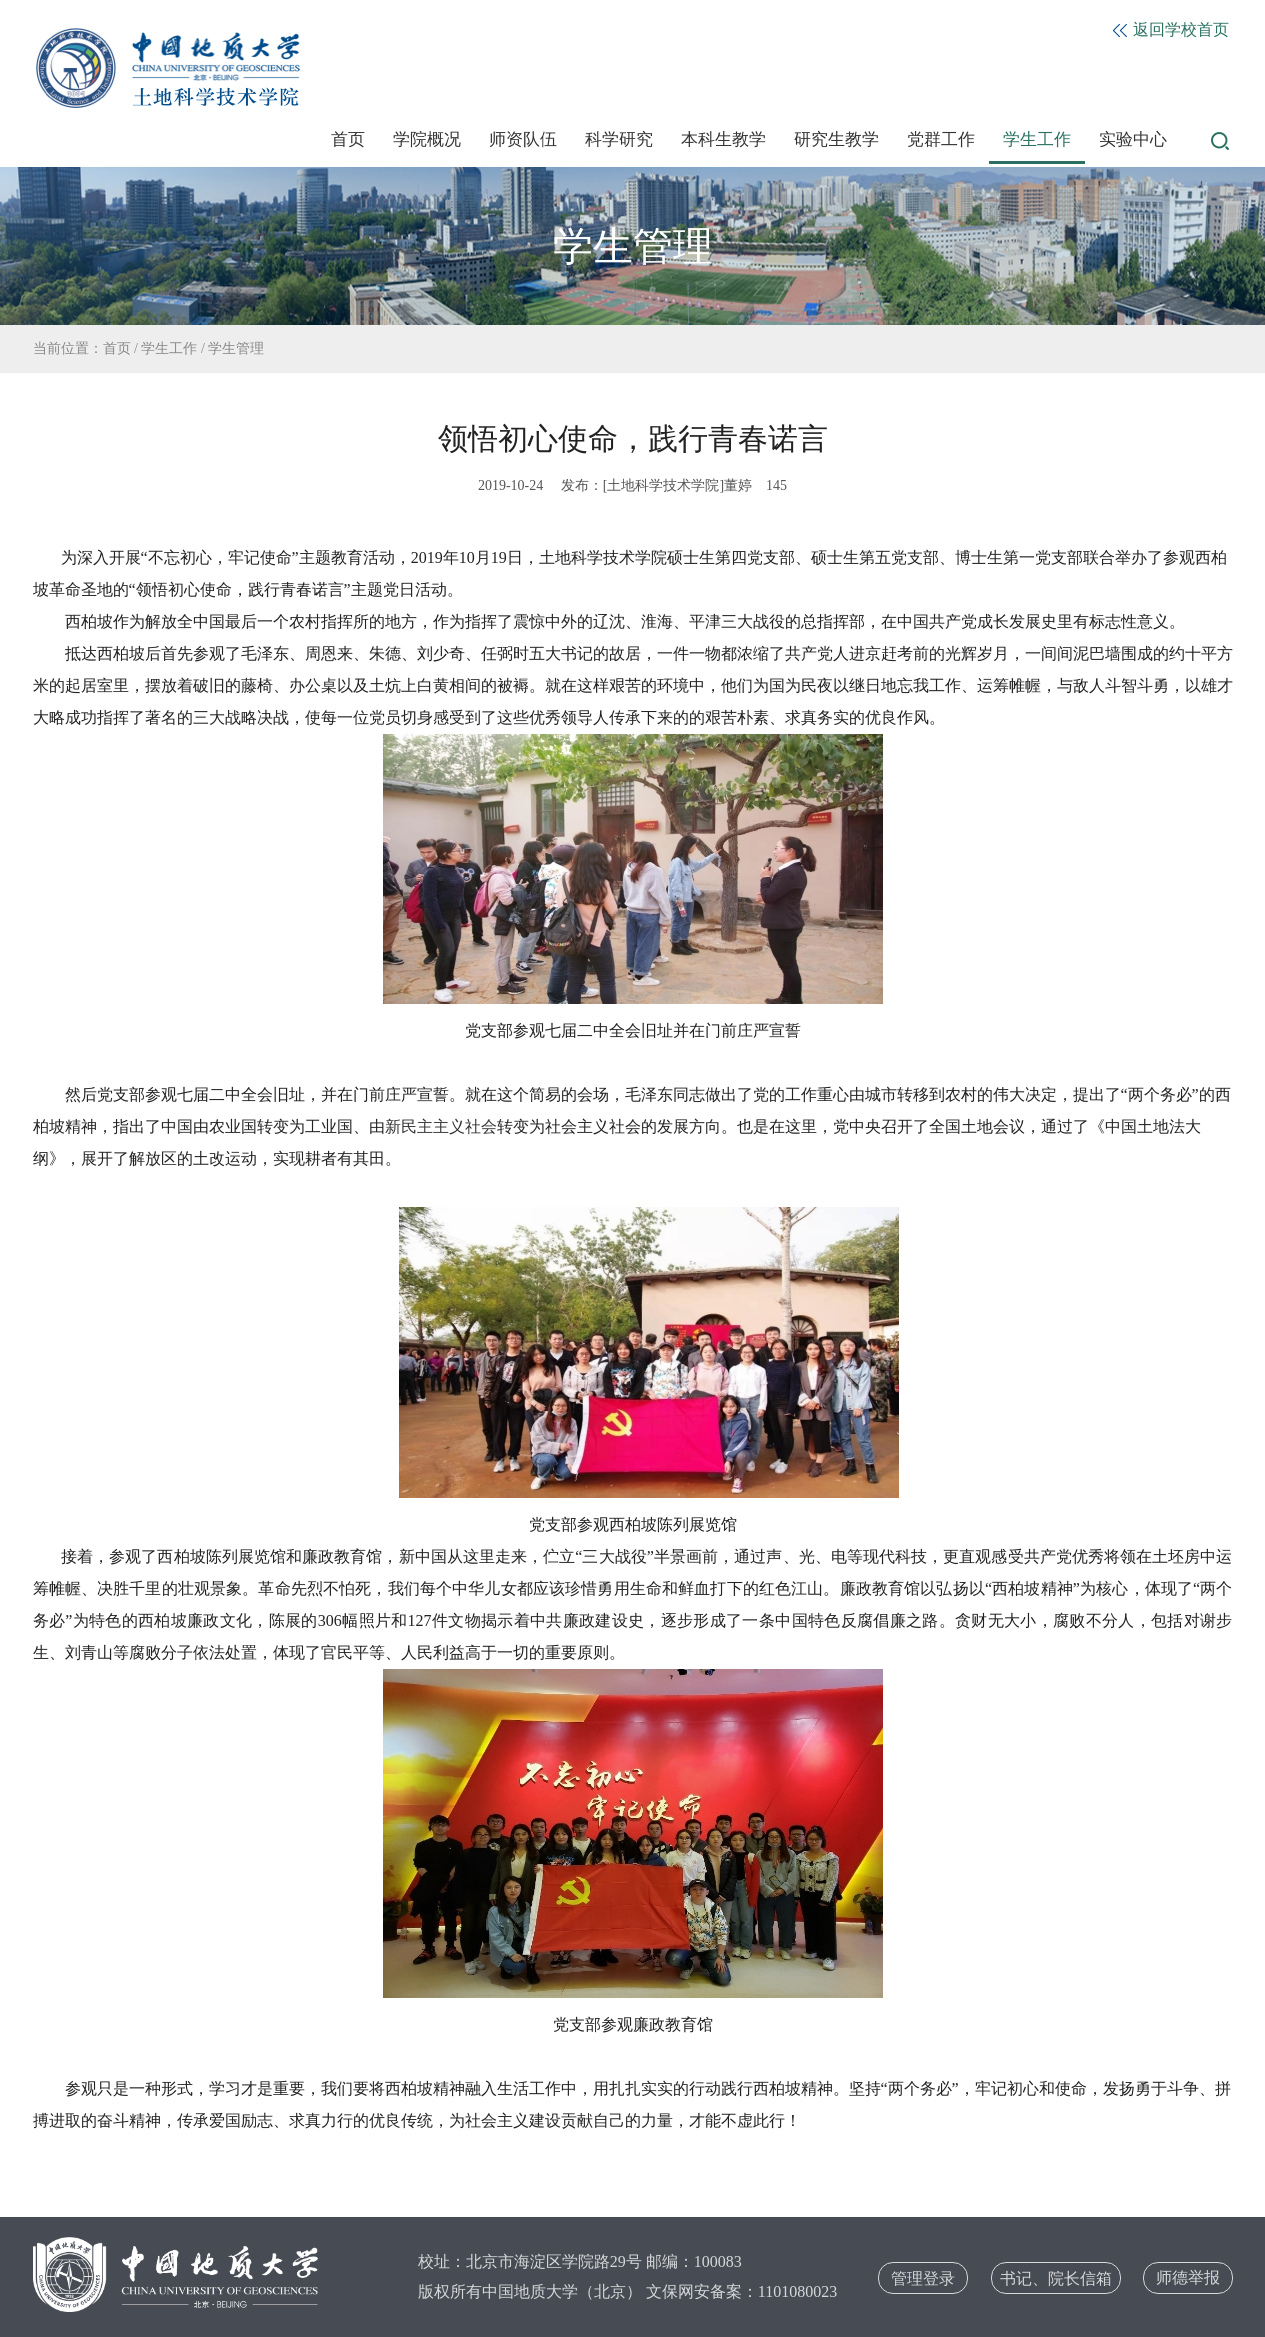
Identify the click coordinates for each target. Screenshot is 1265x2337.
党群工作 (941, 139)
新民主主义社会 (441, 1126)
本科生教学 (723, 139)
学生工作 (1037, 139)
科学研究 (619, 139)
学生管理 (236, 348)
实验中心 (1133, 139)
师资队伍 (523, 139)
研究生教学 (836, 139)
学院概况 (427, 139)
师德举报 (1188, 2277)
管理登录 (923, 2278)
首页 (348, 139)
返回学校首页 (1171, 29)
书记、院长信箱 (1056, 2278)
